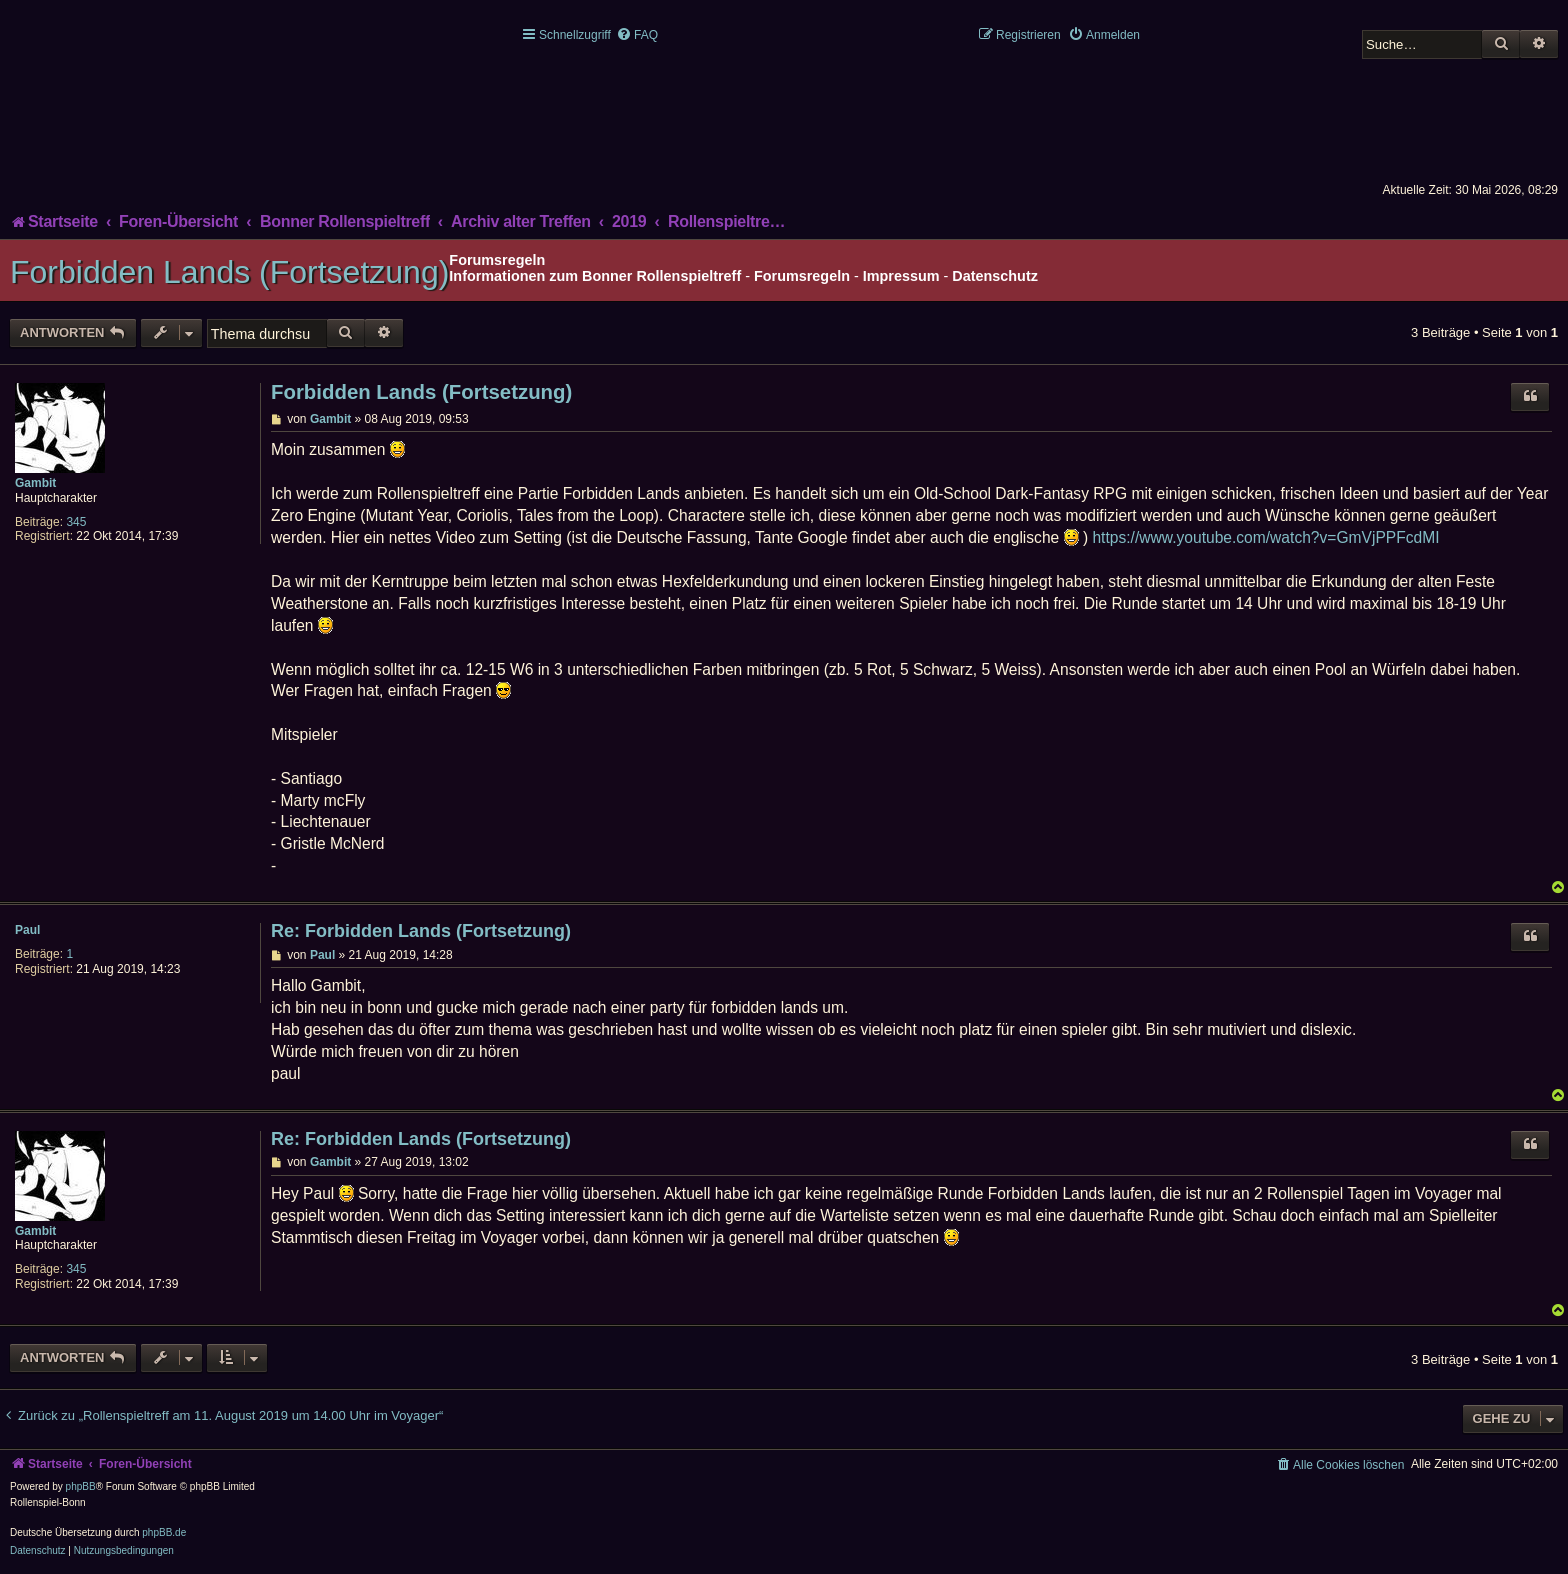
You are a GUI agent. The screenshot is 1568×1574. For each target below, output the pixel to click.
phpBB (81, 1486)
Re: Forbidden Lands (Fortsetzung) (421, 931)
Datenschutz (995, 276)
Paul (27, 930)
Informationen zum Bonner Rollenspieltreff (595, 276)
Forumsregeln (802, 276)
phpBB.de (164, 1532)
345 (76, 522)
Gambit (35, 483)
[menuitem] (637, 35)
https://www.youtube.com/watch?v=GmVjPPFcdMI (1265, 537)
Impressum (901, 276)
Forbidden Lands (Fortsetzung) (229, 272)
